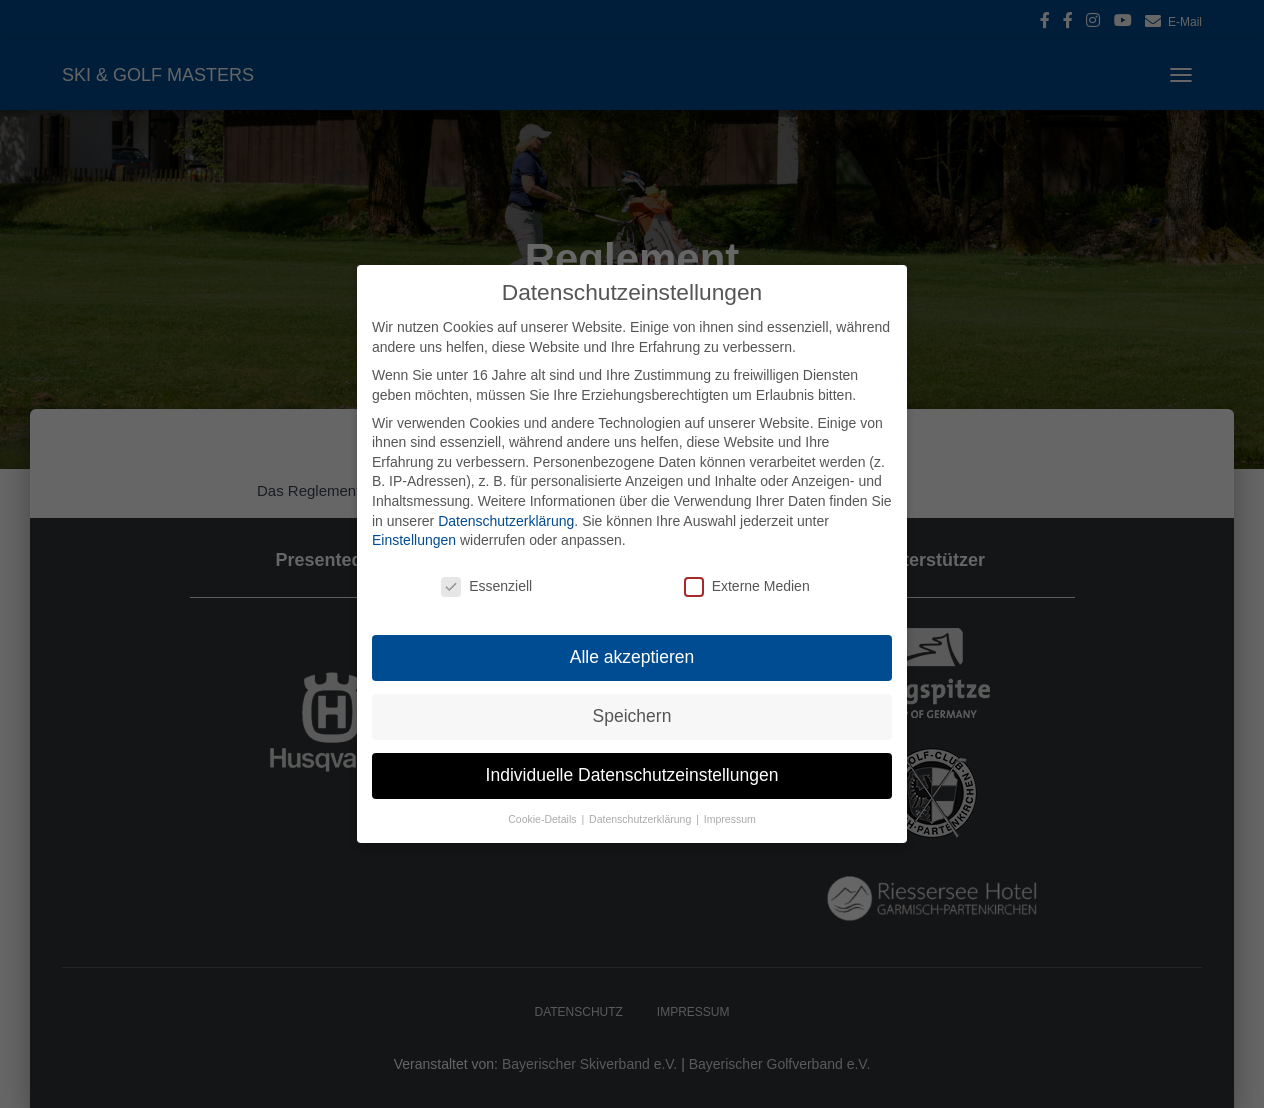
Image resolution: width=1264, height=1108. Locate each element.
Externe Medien (747, 586)
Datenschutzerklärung (506, 521)
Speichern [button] (632, 716)
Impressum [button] (730, 819)
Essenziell (486, 586)
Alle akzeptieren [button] (632, 657)
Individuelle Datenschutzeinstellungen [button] (632, 775)
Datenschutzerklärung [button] (641, 819)
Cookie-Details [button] (543, 819)
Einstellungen (414, 540)
